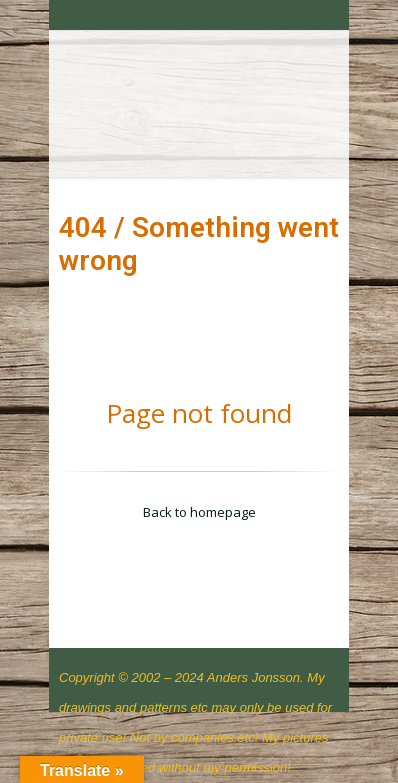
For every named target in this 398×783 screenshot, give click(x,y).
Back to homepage (199, 512)
